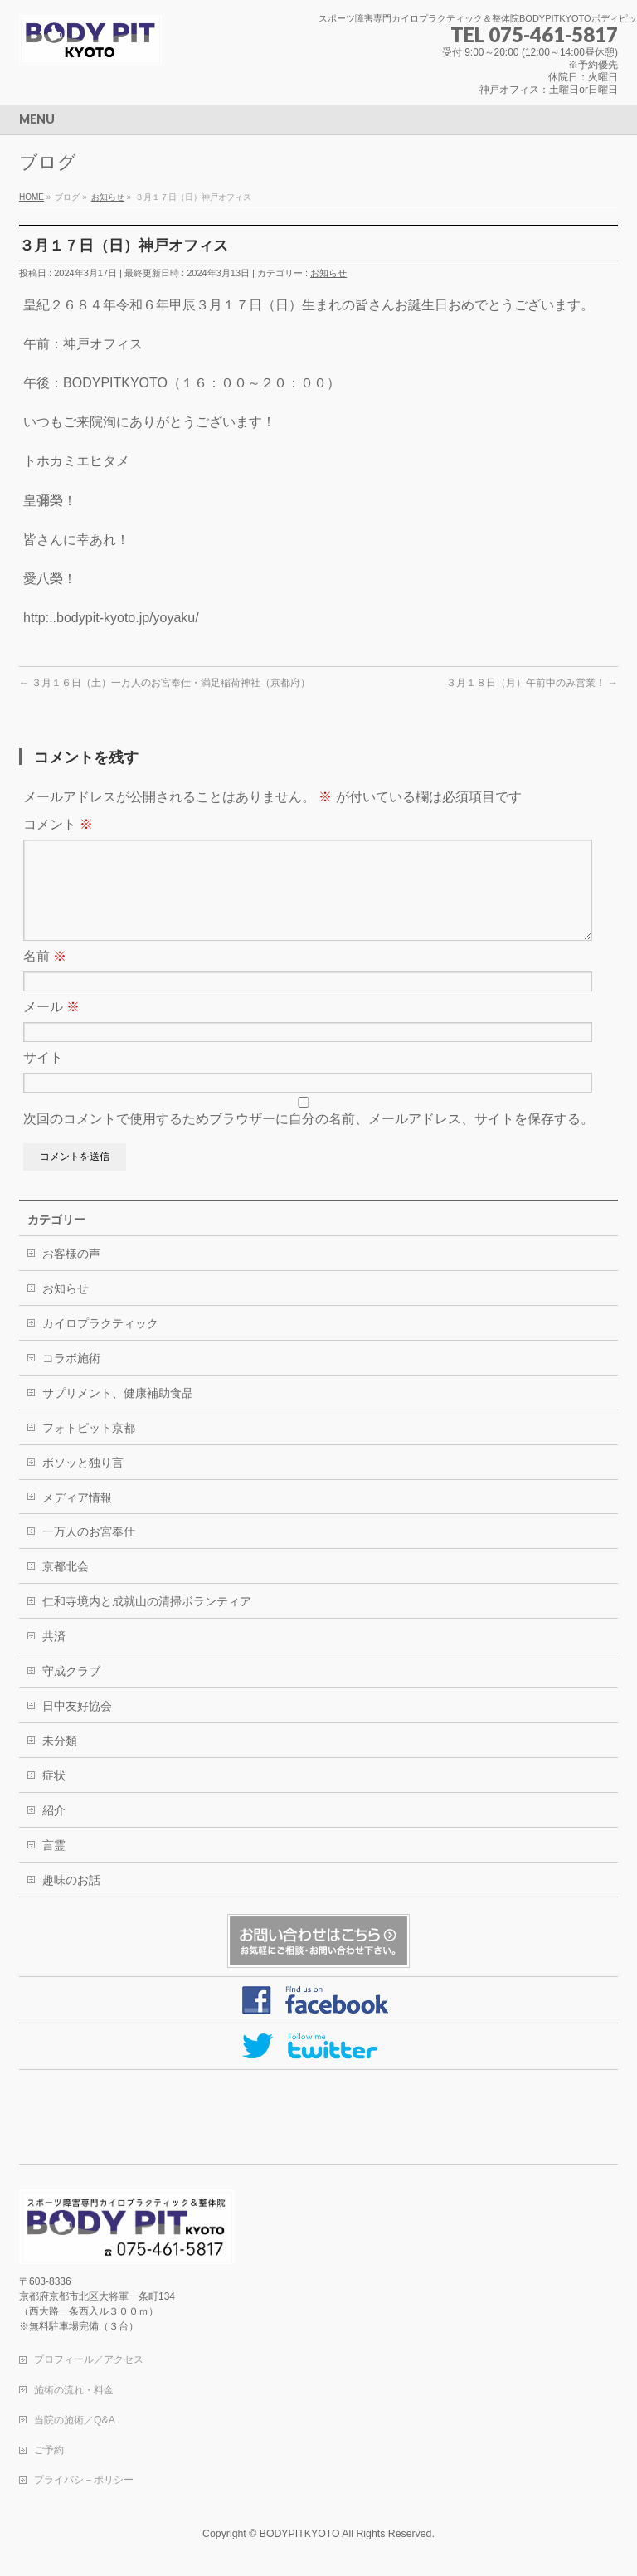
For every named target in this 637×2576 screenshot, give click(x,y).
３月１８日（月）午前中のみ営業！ (532, 683)
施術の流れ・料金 (74, 2391)
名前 (44, 976)
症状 (54, 1795)
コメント (58, 824)
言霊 (54, 1865)
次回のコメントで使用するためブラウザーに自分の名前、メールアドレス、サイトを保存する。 (308, 1139)
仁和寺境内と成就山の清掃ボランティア (146, 1621)
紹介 (54, 1830)
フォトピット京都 (88, 1447)
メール (51, 1027)
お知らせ (328, 273)
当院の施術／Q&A (74, 2421)
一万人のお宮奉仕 (88, 1551)
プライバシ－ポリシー (84, 2480)
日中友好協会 (77, 1725)
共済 (54, 1656)
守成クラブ (71, 1690)
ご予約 (49, 2451)
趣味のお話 (71, 1899)
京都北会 (65, 1586)
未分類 (59, 1760)
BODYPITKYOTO (300, 2534)
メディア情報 (77, 1517)
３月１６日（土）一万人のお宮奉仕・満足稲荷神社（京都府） (164, 683)
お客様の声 (71, 1273)
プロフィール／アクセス (88, 2360)
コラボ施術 (71, 1378)
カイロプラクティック (100, 1343)
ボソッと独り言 (83, 1482)
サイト (43, 1077)
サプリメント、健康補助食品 (117, 1412)
